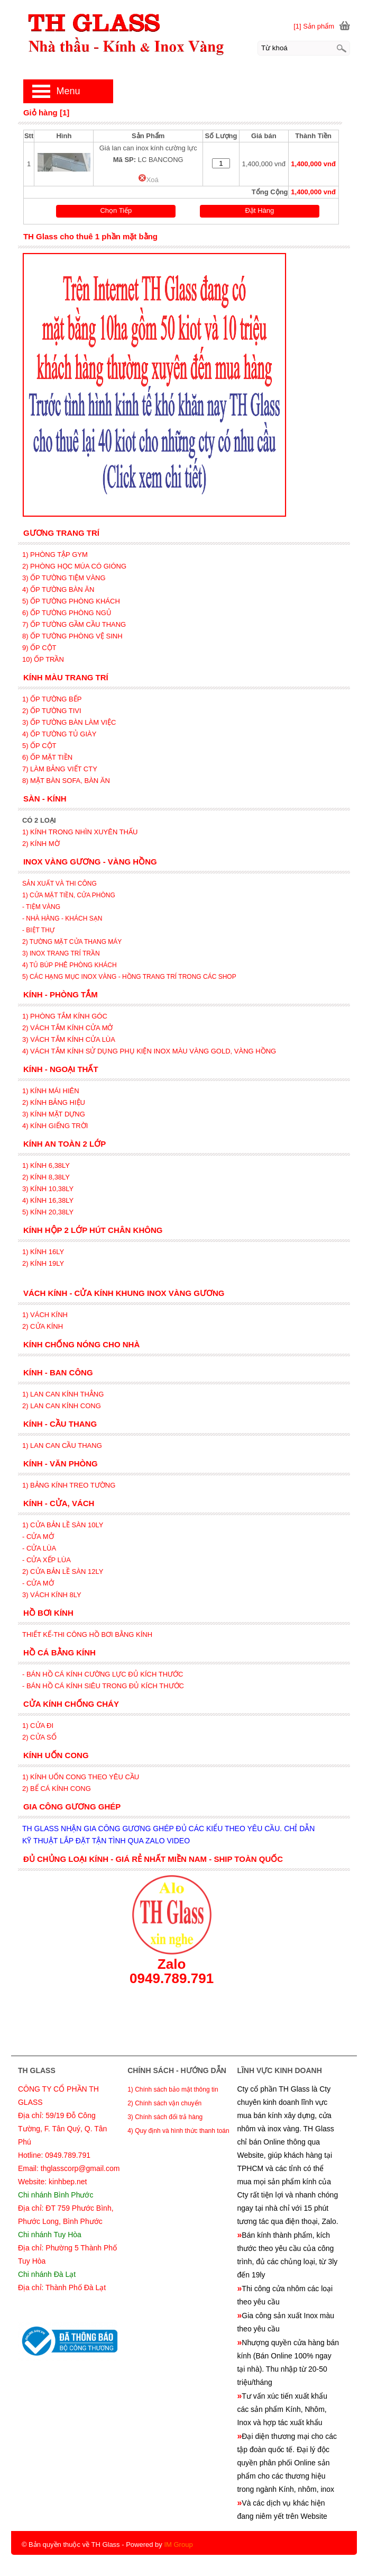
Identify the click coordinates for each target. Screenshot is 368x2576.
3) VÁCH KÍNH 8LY (51, 1595)
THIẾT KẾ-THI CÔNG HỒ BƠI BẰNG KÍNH (87, 1634)
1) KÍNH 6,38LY (46, 1165)
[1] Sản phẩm (313, 26)
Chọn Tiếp (116, 210)
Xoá (148, 180)
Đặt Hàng (259, 210)
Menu (68, 91)
